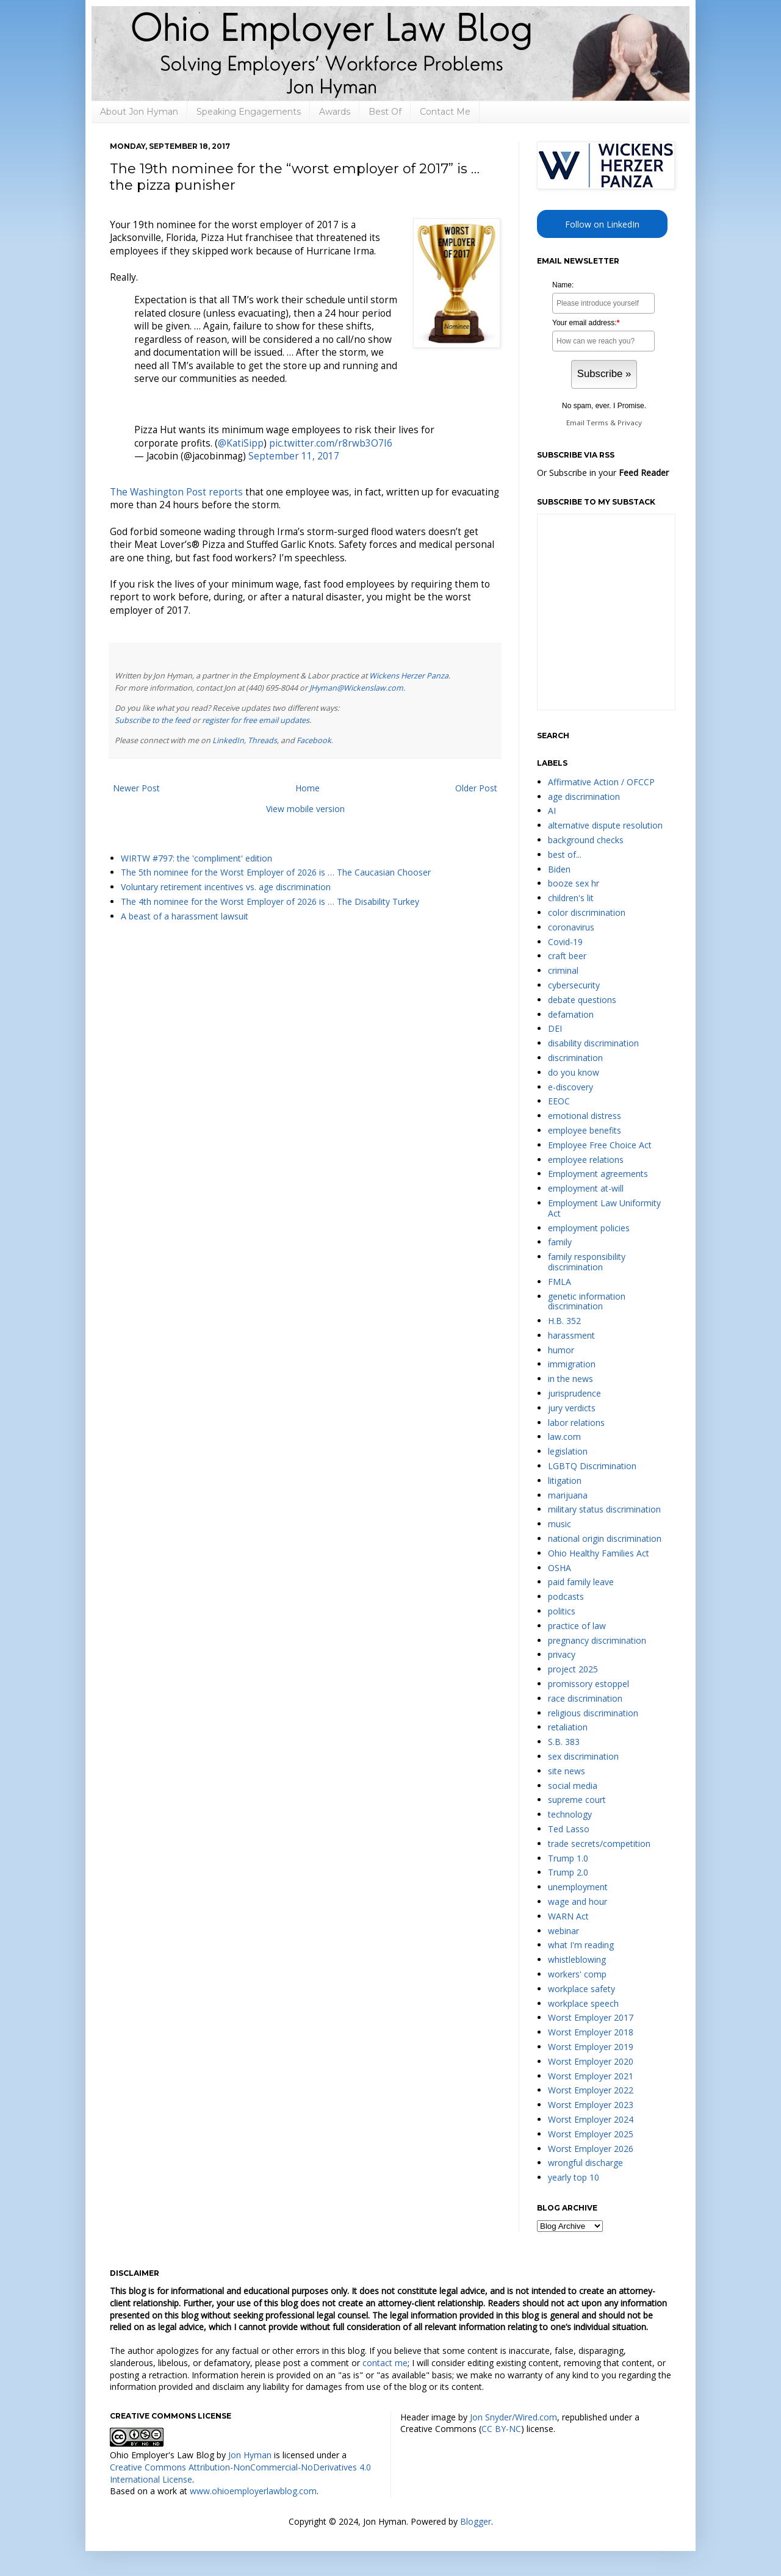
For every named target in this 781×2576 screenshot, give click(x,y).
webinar (563, 1931)
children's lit (571, 898)
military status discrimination (604, 1509)
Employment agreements (598, 1173)
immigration (572, 1364)
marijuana (568, 1495)
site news (566, 1771)
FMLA (559, 1281)
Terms (597, 422)
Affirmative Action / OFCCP (601, 782)
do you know (573, 1072)
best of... (564, 854)
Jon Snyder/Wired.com (513, 2417)
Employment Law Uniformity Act (604, 1208)
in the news (570, 1378)
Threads (262, 740)
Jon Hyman (250, 2455)
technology (570, 1814)
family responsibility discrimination (586, 1262)
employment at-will (586, 1188)
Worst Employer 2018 (590, 2032)
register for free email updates (255, 720)
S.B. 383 (564, 1741)
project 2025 (573, 1669)
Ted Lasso (568, 1829)
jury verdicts (572, 1408)
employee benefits (584, 1130)
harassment (571, 1335)
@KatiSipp (241, 443)
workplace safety (581, 1989)
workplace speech (583, 2003)
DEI (555, 1028)
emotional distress (584, 1115)
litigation (564, 1480)
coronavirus (571, 927)
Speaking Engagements (248, 111)
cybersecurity (574, 985)
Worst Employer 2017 (590, 2017)
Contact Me (445, 111)
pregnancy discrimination (597, 1640)
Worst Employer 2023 (590, 2104)
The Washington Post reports (176, 492)
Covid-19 (565, 942)
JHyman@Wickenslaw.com (356, 688)
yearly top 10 (573, 2177)
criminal (563, 970)
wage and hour (577, 1901)
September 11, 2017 (293, 456)
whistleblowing (577, 1959)
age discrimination (584, 796)
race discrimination (585, 1698)
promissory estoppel (588, 1683)
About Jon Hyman (139, 111)
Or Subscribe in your (603, 472)
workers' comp (577, 1974)
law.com (564, 1436)
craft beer (567, 956)
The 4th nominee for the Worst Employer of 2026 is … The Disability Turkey (270, 901)
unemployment (578, 1887)
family (560, 1242)
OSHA (559, 1568)
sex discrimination (583, 1756)
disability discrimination (593, 1043)
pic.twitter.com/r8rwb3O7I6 (330, 443)
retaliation (568, 1727)
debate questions (582, 1000)
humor (561, 1350)
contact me (385, 2363)
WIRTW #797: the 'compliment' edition (196, 858)
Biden (559, 869)
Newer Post (136, 788)
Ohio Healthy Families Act (598, 1553)
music (559, 1524)
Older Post (476, 788)
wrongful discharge (585, 2162)
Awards (334, 111)
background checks (586, 840)
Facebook (314, 740)
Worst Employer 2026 (590, 2148)
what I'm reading (581, 1945)
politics (561, 1611)
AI (552, 810)
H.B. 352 (564, 1320)
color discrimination (586, 912)
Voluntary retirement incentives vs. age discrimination (226, 887)
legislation (568, 1451)
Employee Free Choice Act (600, 1145)
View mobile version (305, 809)
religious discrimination (593, 1713)
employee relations (586, 1159)
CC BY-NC (501, 2428)
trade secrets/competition (599, 1843)
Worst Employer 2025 (590, 2134)
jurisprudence (574, 1393)
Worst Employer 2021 (590, 2076)
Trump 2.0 (568, 1872)
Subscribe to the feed (152, 720)
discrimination (575, 1057)
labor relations (576, 1422)
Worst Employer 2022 (590, 2090)
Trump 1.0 (568, 1858)
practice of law (577, 1626)
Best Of (385, 111)
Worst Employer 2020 (590, 2061)
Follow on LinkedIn (602, 224)
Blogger (475, 2521)
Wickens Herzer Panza (408, 676)
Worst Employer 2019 (590, 2047)
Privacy (629, 422)
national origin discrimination (604, 1538)
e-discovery (570, 1087)
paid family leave (581, 1582)
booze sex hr (573, 883)
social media (572, 1785)
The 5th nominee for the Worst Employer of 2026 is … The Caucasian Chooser (276, 872)
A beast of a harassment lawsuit (184, 916)
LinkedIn (228, 740)
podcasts (566, 1596)
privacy (561, 1654)
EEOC (559, 1101)
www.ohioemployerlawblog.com (253, 2491)
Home (307, 788)
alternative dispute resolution (605, 825)
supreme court (577, 1799)
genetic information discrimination (586, 1301)
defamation (571, 1014)
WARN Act (568, 1916)
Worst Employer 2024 (590, 2119)
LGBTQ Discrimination (592, 1466)
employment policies (589, 1228)
